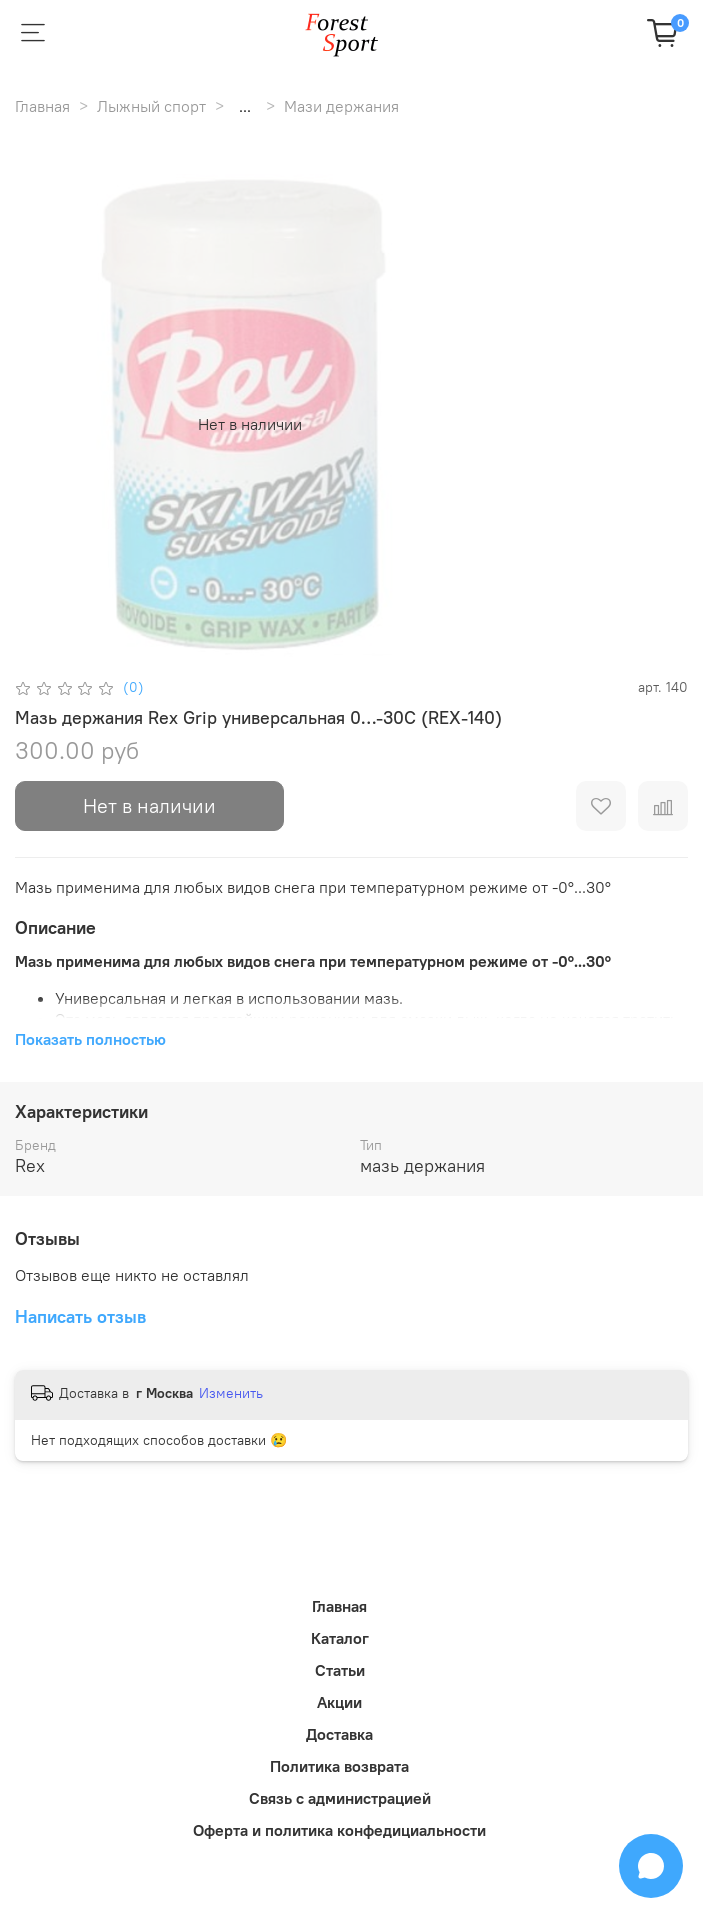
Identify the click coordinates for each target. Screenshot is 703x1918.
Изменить (231, 1393)
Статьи (340, 1670)
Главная (42, 106)
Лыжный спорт (151, 106)
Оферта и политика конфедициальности (339, 1830)
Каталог (340, 1638)
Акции (339, 1702)
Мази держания (341, 106)
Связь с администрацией (340, 1798)
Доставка (339, 1734)
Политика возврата (339, 1766)
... (245, 106)
